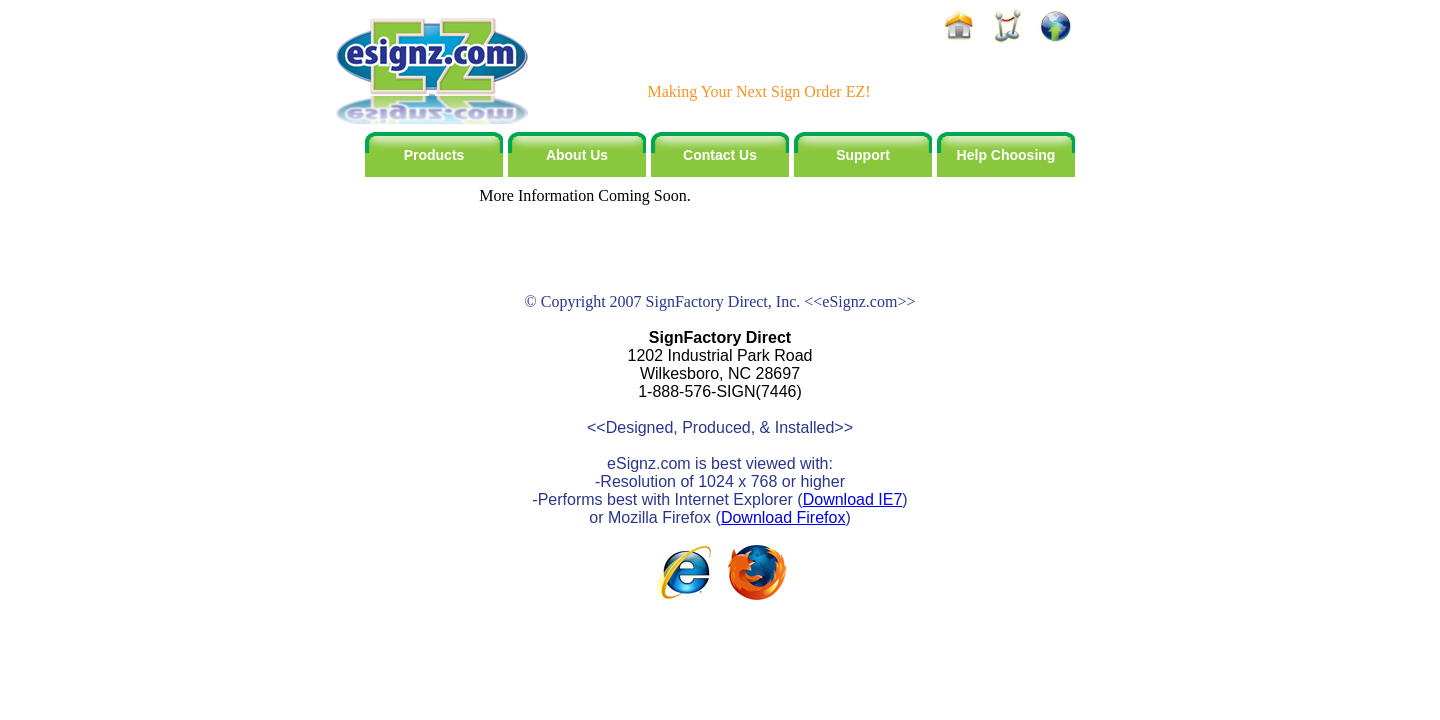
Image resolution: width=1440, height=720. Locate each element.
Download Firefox (783, 517)
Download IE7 (853, 499)
